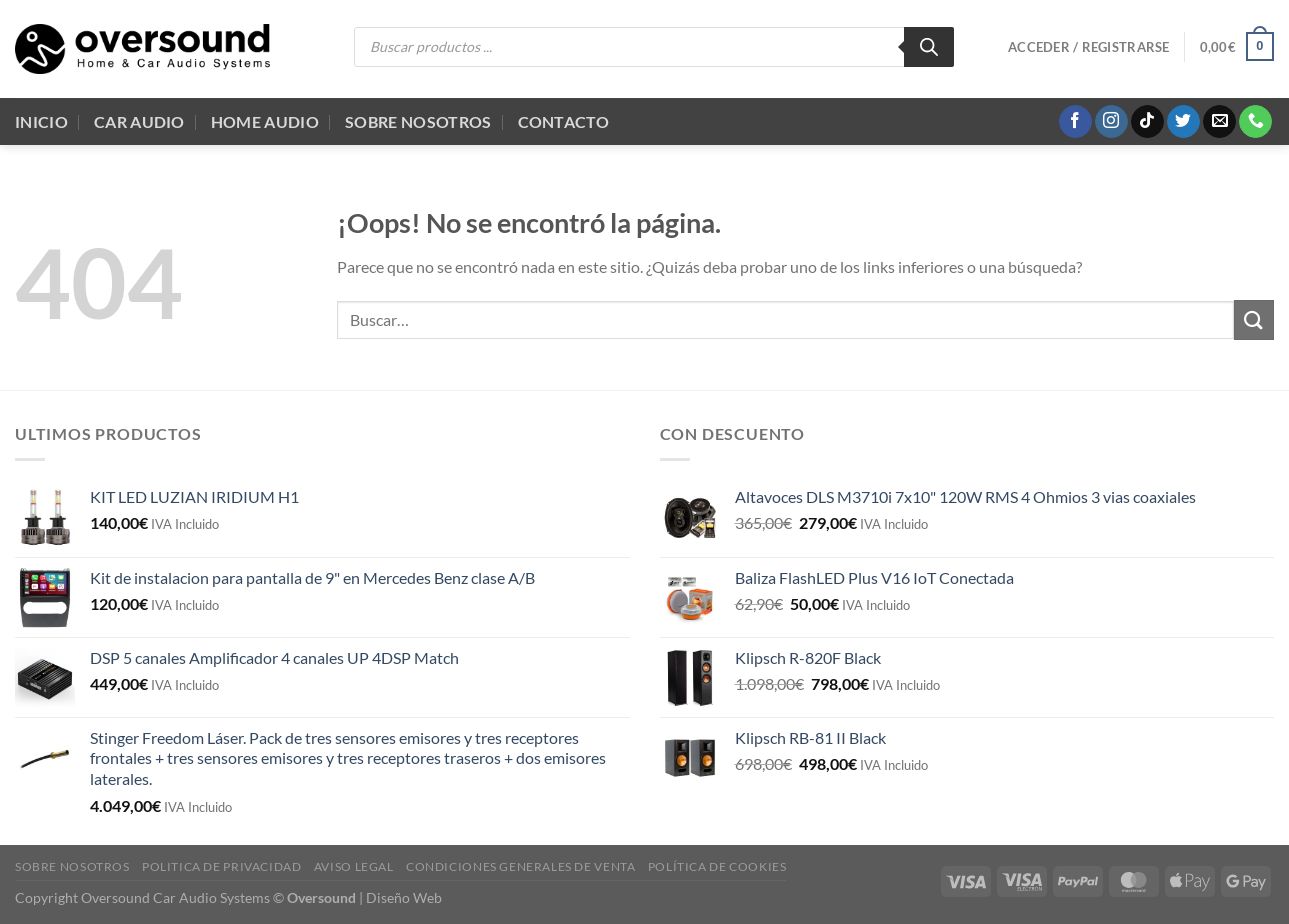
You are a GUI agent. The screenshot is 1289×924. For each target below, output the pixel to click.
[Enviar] (1254, 319)
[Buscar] (929, 47)
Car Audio (139, 121)
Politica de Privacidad (221, 866)
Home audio (265, 121)
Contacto (564, 121)
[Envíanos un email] (1219, 122)
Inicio (41, 121)
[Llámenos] (1255, 122)
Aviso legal (354, 866)
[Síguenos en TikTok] (1147, 122)
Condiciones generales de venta (520, 866)
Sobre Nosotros (418, 121)
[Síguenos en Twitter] (1183, 122)
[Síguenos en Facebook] (1075, 122)
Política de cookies (717, 866)
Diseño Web (404, 897)
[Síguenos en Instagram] (1111, 122)
